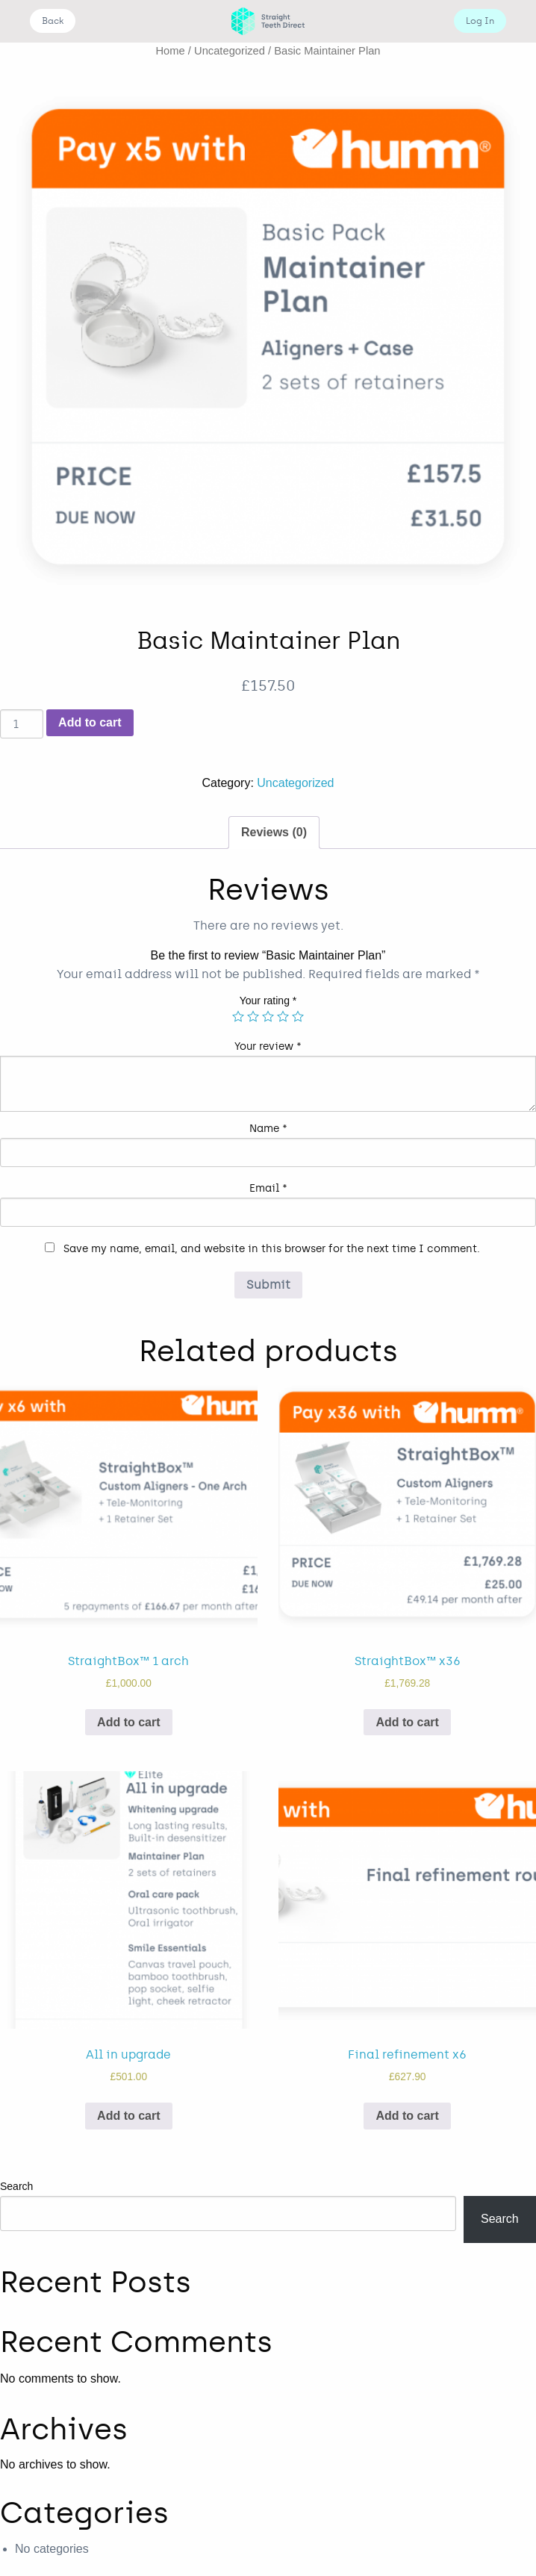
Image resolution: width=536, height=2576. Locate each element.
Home (169, 51)
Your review (268, 1046)
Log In (480, 21)
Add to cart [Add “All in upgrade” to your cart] (128, 2115)
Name (268, 1128)
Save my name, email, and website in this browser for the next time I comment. (271, 1248)
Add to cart (89, 722)
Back (52, 21)
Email (268, 1188)
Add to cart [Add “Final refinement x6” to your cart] (406, 2115)
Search (16, 2186)
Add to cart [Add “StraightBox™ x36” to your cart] (406, 1722)
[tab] (274, 832)
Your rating (268, 1001)
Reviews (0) (274, 832)
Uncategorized (229, 51)
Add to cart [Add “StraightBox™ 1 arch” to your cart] (128, 1722)
